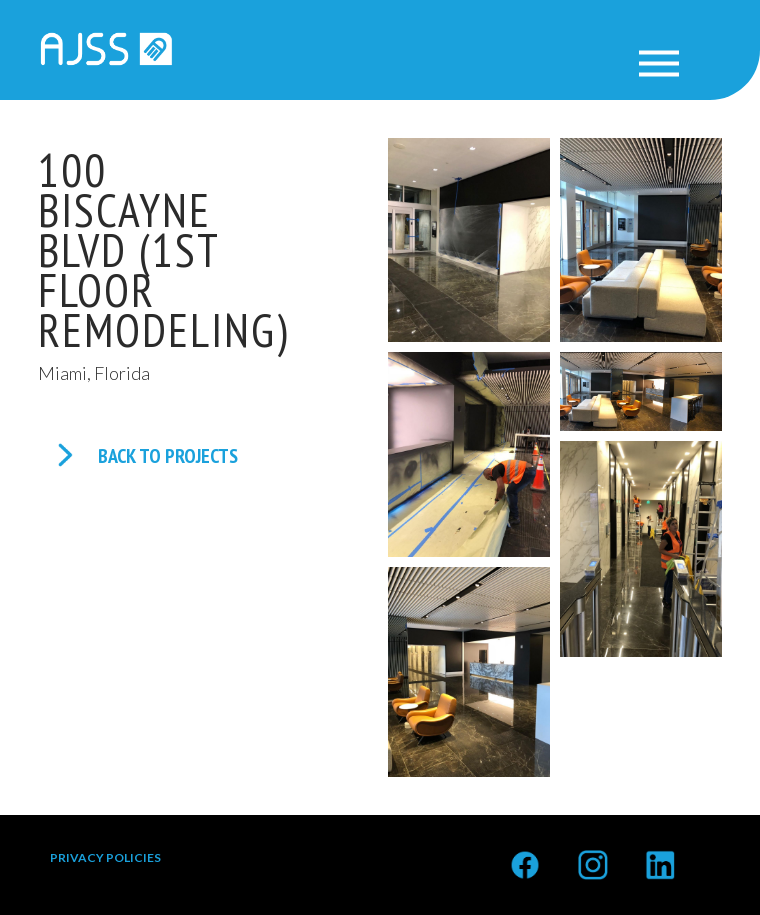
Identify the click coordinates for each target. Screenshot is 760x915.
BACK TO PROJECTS (168, 456)
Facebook (525, 855)
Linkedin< (660, 855)
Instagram (593, 855)
